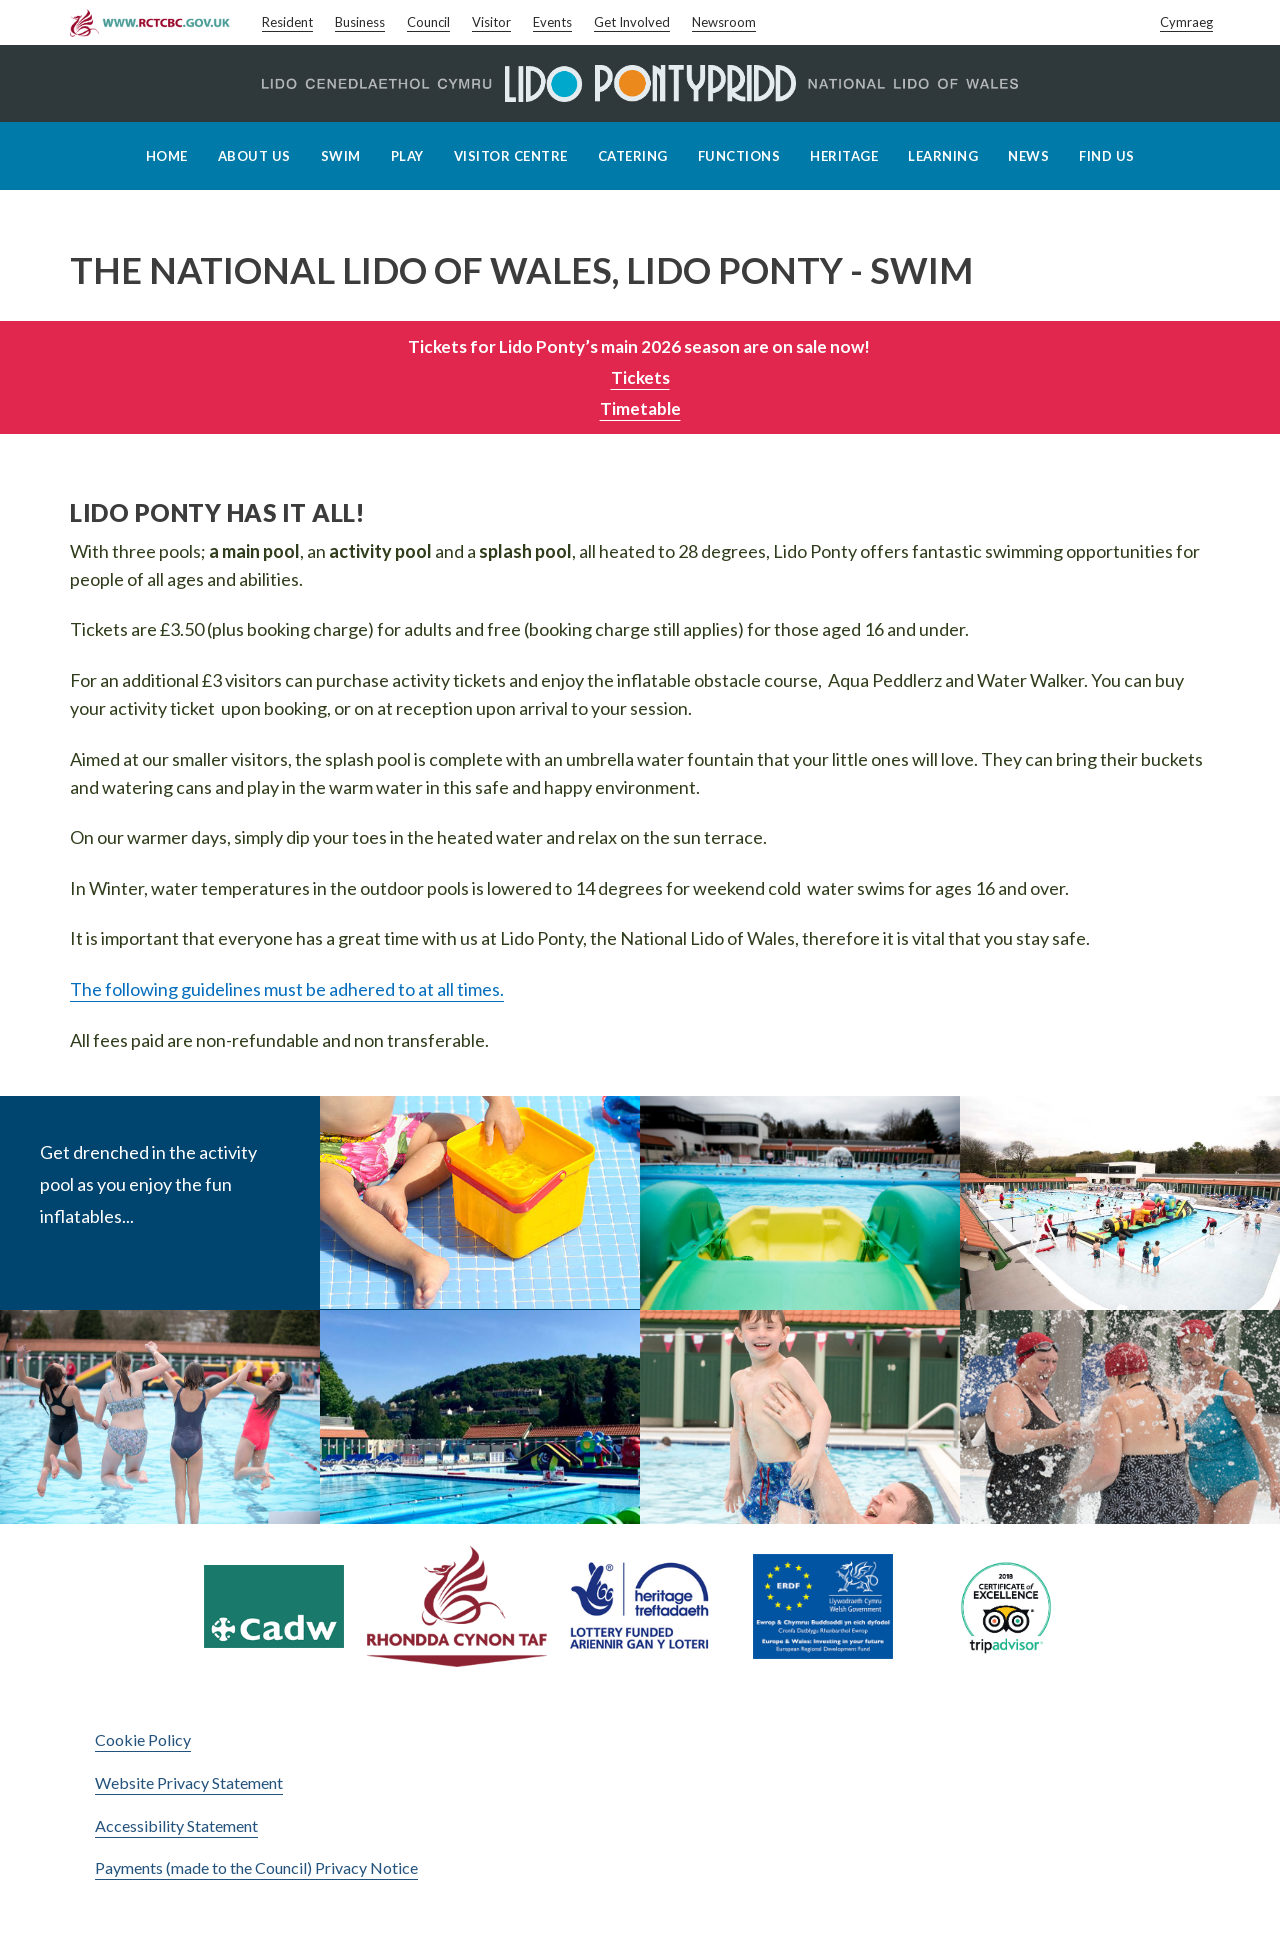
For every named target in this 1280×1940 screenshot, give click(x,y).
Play (407, 156)
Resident (287, 22)
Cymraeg (1186, 22)
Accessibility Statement (176, 1825)
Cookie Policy (143, 1739)
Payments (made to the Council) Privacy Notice (256, 1867)
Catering (633, 156)
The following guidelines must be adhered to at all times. (287, 989)
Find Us (1107, 156)
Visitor (491, 22)
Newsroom (724, 22)
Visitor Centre (511, 156)
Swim (341, 156)
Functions (739, 156)
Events (552, 22)
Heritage (844, 156)
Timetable (640, 408)
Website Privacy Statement (189, 1782)
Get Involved (632, 22)
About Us (254, 156)
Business (360, 22)
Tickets (640, 377)
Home (167, 156)
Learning (943, 156)
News (1028, 156)
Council (428, 22)
